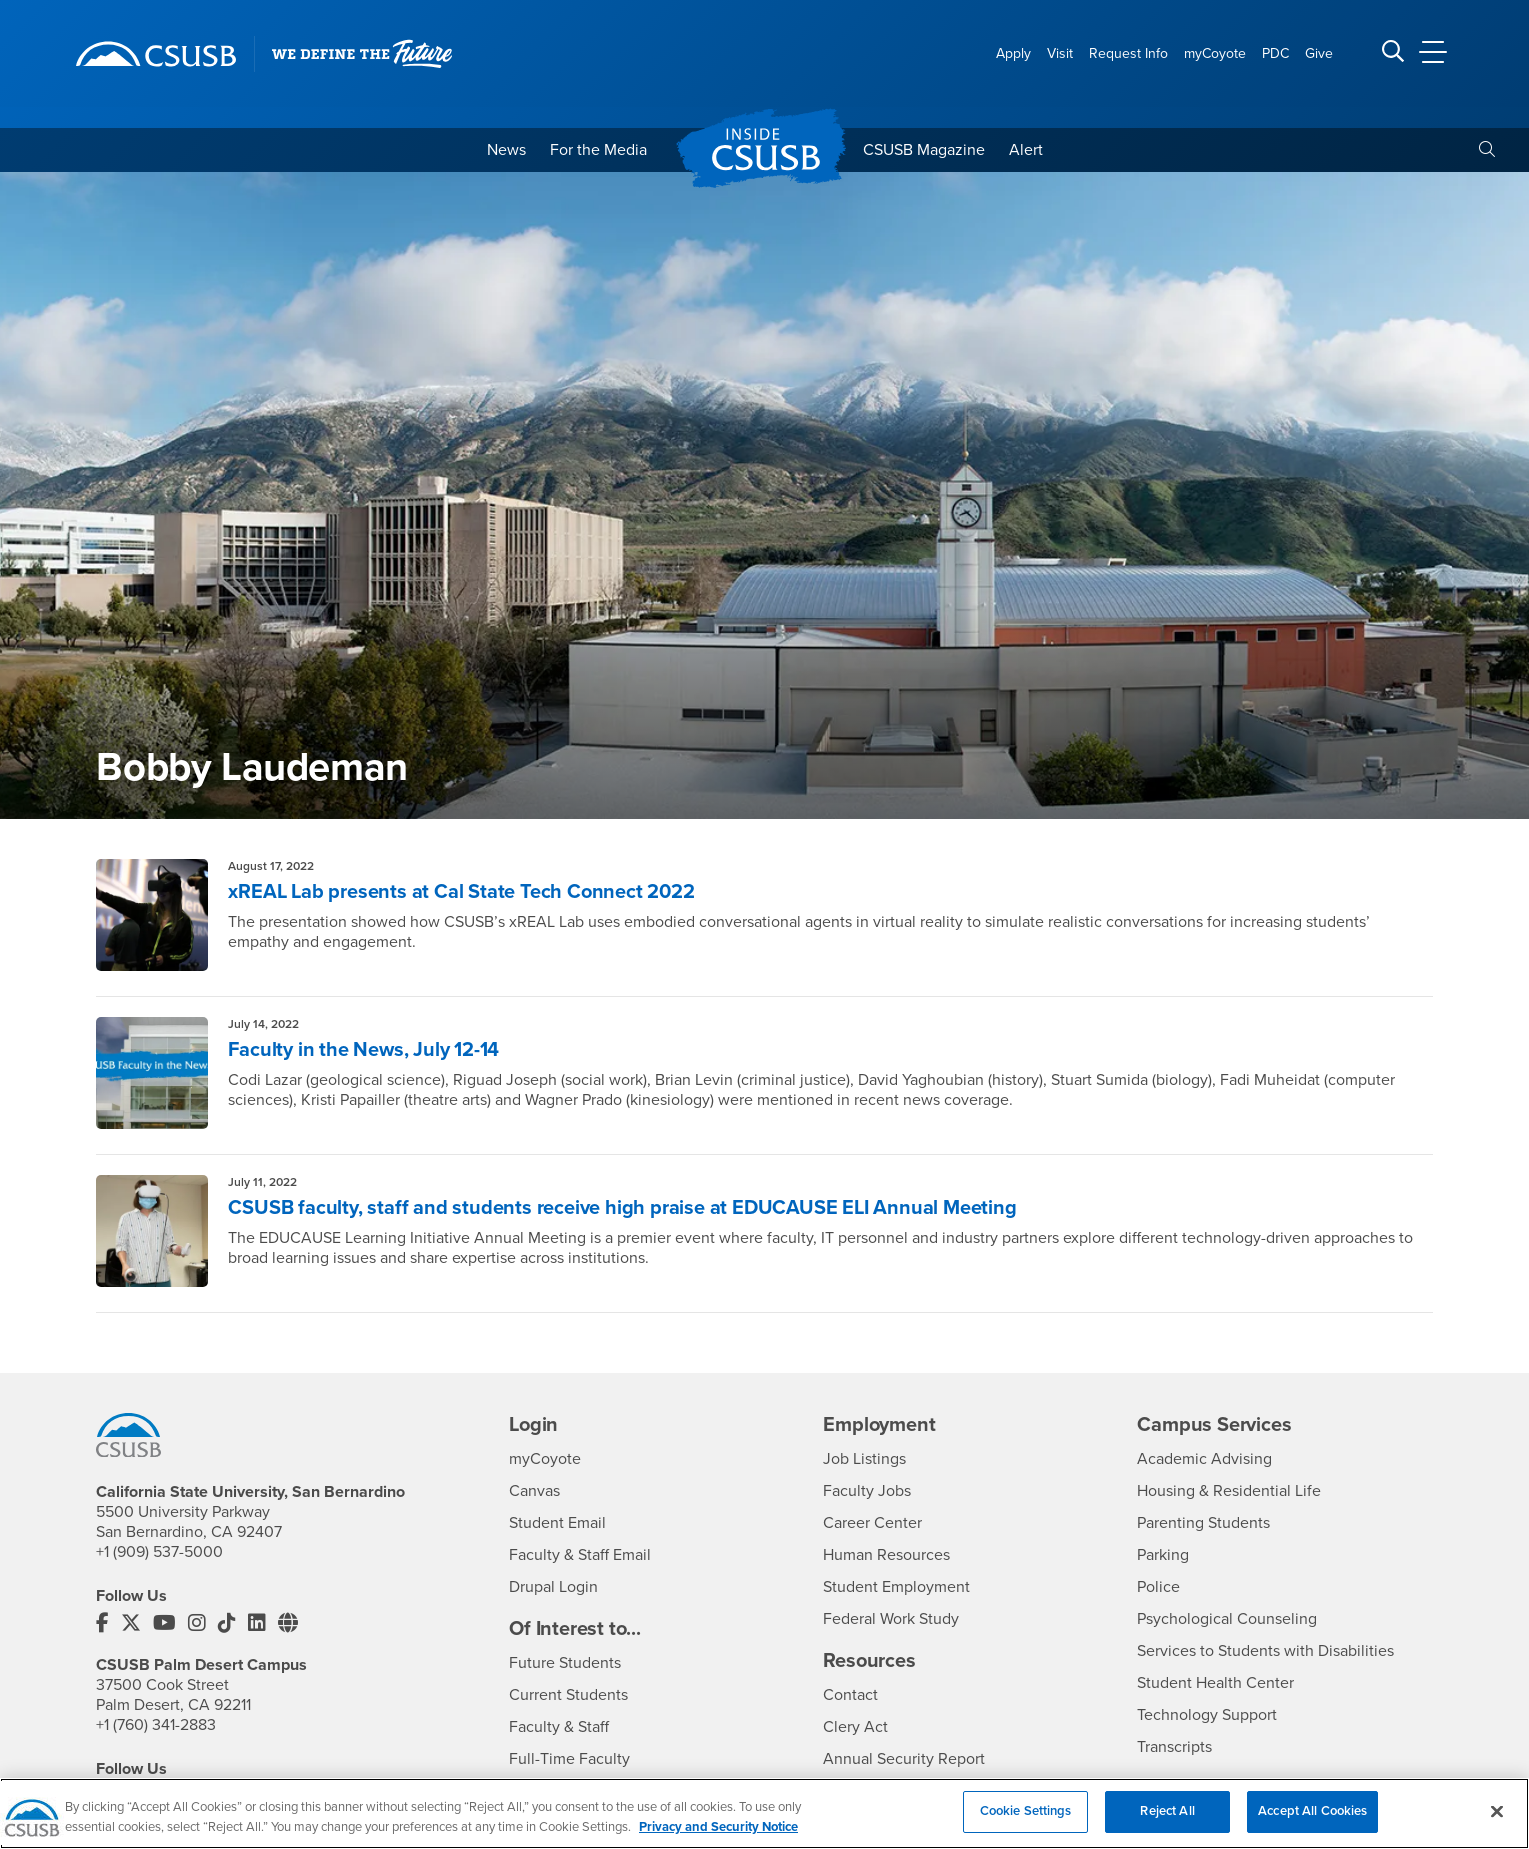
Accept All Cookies (1312, 1826)
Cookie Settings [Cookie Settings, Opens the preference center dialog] (1026, 1826)
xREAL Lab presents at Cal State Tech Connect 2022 (461, 892)
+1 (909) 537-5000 (159, 1552)
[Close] (1497, 1825)
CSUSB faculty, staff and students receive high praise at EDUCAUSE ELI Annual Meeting (622, 1208)
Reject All (1167, 1826)
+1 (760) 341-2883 (156, 1725)
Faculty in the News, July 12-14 (363, 1050)
